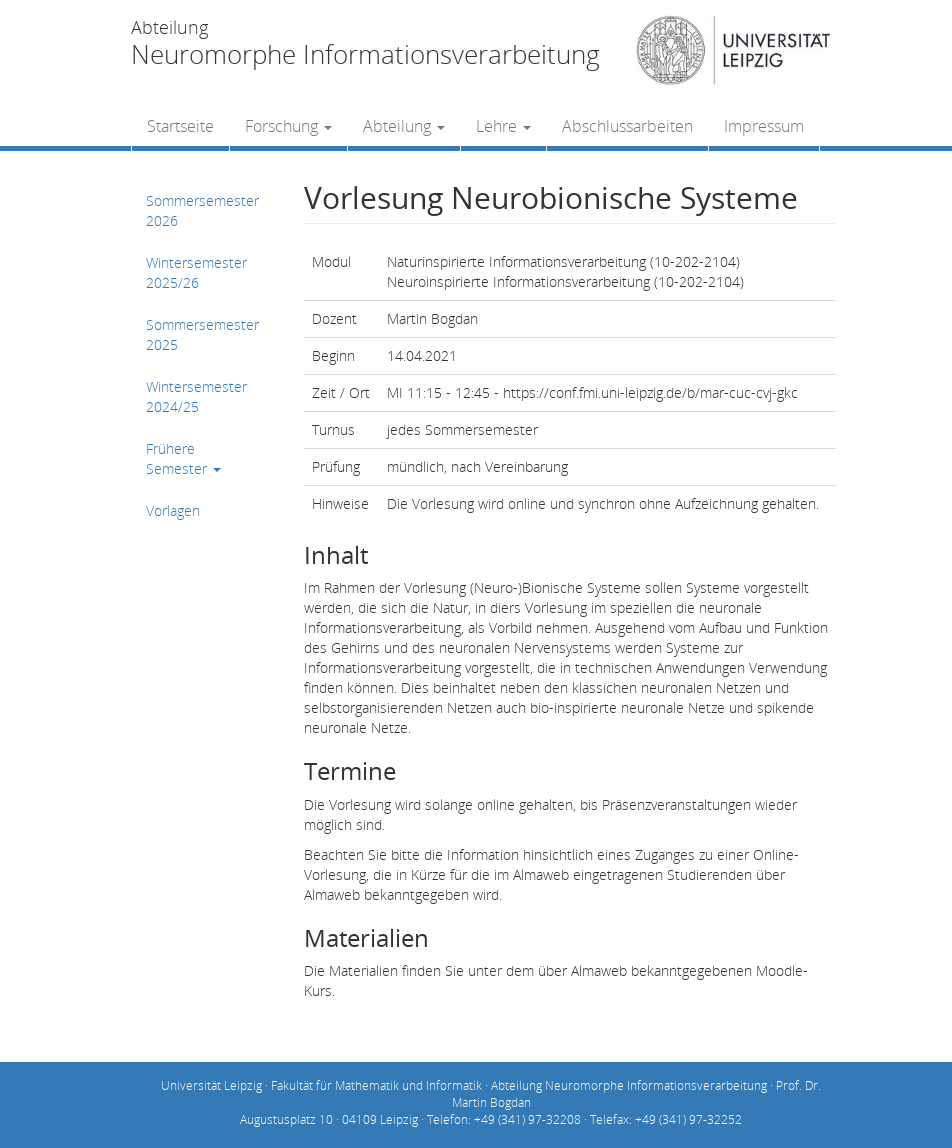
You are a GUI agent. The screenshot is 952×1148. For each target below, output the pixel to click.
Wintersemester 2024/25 (196, 396)
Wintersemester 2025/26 (196, 272)
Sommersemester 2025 (202, 334)
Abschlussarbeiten (627, 126)
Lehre (503, 126)
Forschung (288, 126)
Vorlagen (173, 510)
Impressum (764, 126)
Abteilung (404, 126)
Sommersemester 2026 (202, 210)
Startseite (180, 126)
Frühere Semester (183, 458)
